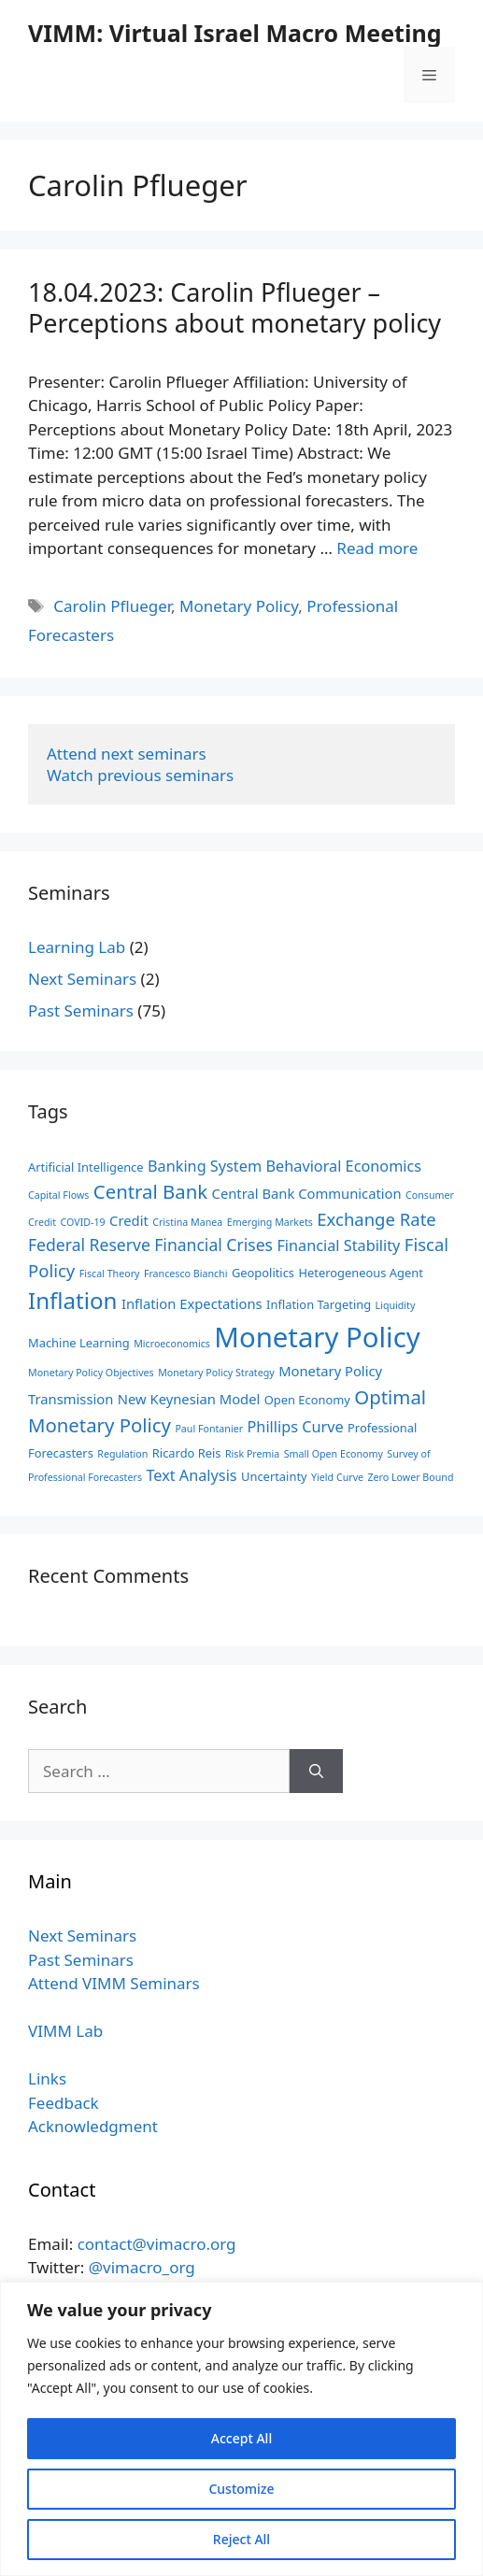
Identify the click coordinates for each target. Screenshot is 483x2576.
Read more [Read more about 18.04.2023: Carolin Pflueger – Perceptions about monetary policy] (377, 548)
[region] (241, 2429)
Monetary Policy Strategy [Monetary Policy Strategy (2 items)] (216, 1372)
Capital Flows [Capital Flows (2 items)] (58, 1195)
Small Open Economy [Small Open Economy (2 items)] (333, 1453)
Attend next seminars (126, 753)
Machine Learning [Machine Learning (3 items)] (79, 1342)
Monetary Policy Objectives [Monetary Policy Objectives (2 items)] (91, 1372)
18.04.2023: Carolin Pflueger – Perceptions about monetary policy (234, 307)
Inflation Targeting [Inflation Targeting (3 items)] (318, 1304)
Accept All (241, 2438)
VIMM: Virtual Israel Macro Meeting (234, 33)
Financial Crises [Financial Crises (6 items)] (213, 1244)
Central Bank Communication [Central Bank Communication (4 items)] (307, 1193)
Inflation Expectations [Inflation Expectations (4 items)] (192, 1303)
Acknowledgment (93, 2126)
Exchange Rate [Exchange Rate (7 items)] (376, 1219)
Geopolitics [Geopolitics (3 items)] (263, 1272)
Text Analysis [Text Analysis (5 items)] (191, 1475)
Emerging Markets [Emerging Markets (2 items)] (270, 1222)
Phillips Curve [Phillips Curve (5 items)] (296, 1426)
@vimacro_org (142, 2267)
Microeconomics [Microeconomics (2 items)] (172, 1343)
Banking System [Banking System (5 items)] (205, 1166)
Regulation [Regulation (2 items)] (122, 1453)
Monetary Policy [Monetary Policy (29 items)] (316, 1337)
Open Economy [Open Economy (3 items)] (307, 1399)
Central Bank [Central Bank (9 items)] (150, 1191)
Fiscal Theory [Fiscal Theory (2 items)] (109, 1273)
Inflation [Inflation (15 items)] (72, 1300)
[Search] (316, 1771)
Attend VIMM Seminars (114, 1983)
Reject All (241, 2539)
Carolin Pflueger (112, 606)
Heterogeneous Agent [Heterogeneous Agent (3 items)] (360, 1272)
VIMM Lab (65, 2031)
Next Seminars (82, 978)
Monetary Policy (238, 606)
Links (47, 2078)
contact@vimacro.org (157, 2244)
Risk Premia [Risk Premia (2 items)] (252, 1453)
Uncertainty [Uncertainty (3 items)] (274, 1476)
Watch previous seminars (140, 775)
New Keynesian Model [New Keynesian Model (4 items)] (189, 1398)
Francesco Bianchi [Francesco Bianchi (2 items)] (186, 1273)
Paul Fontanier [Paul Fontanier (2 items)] (209, 1428)
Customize (241, 2489)
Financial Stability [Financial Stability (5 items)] (338, 1245)
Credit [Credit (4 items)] (129, 1220)
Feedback (63, 2102)
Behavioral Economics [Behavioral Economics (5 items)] (344, 1166)
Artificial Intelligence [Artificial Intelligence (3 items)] (86, 1167)
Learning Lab (76, 947)
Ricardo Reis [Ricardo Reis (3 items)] (186, 1453)
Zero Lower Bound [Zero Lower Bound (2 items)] (410, 1477)
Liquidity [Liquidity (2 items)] (396, 1305)
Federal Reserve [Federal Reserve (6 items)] (89, 1244)
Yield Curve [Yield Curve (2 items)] (337, 1477)
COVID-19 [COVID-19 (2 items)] (83, 1222)
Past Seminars (81, 1010)
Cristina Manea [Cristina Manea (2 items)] (187, 1222)
